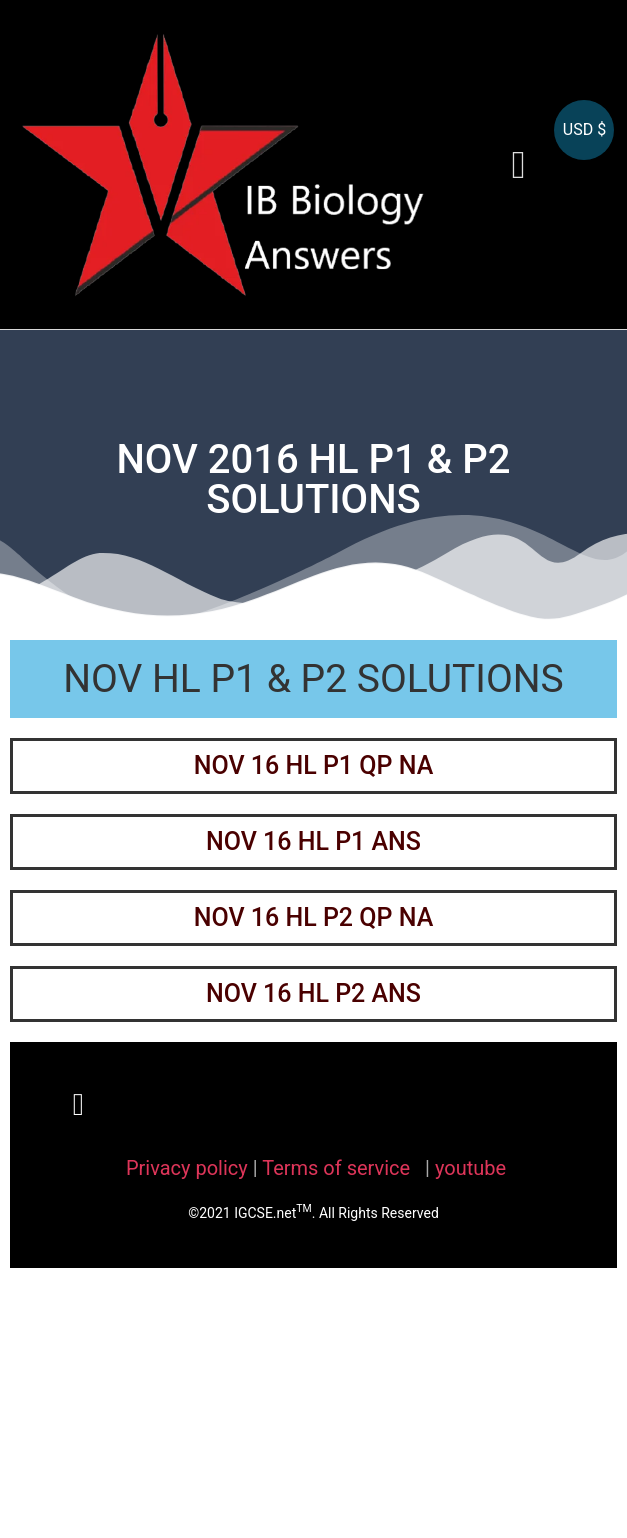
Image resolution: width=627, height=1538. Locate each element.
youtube (470, 1168)
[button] (519, 164)
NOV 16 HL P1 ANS (313, 841)
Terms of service (338, 1168)
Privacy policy (187, 1168)
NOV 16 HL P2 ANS (313, 993)
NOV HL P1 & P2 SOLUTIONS (313, 679)
